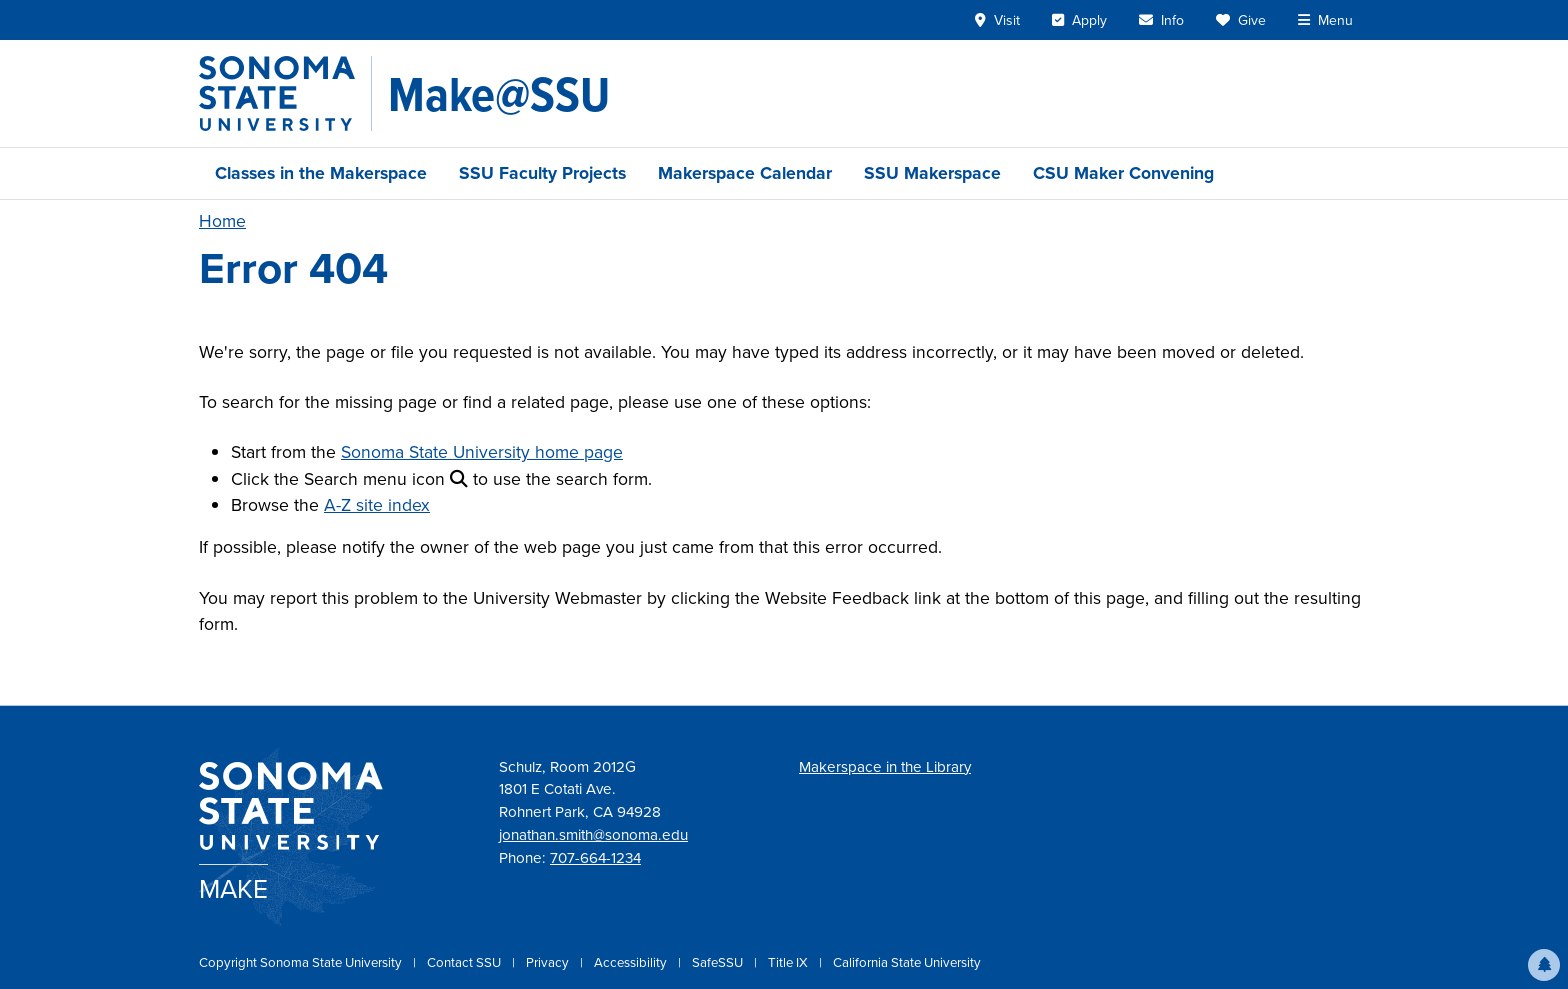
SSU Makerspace (932, 173)
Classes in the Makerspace (321, 173)
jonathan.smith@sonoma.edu (593, 835)
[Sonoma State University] (285, 93)
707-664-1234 (595, 858)
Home (222, 221)
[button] (1544, 965)
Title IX (789, 962)
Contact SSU (465, 962)
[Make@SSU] (499, 94)
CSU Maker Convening (1123, 173)
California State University (907, 962)
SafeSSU (719, 962)
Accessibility (632, 962)
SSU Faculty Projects (542, 173)
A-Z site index (377, 505)
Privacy (549, 962)
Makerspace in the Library (885, 767)
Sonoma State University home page (482, 452)
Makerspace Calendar (745, 173)
